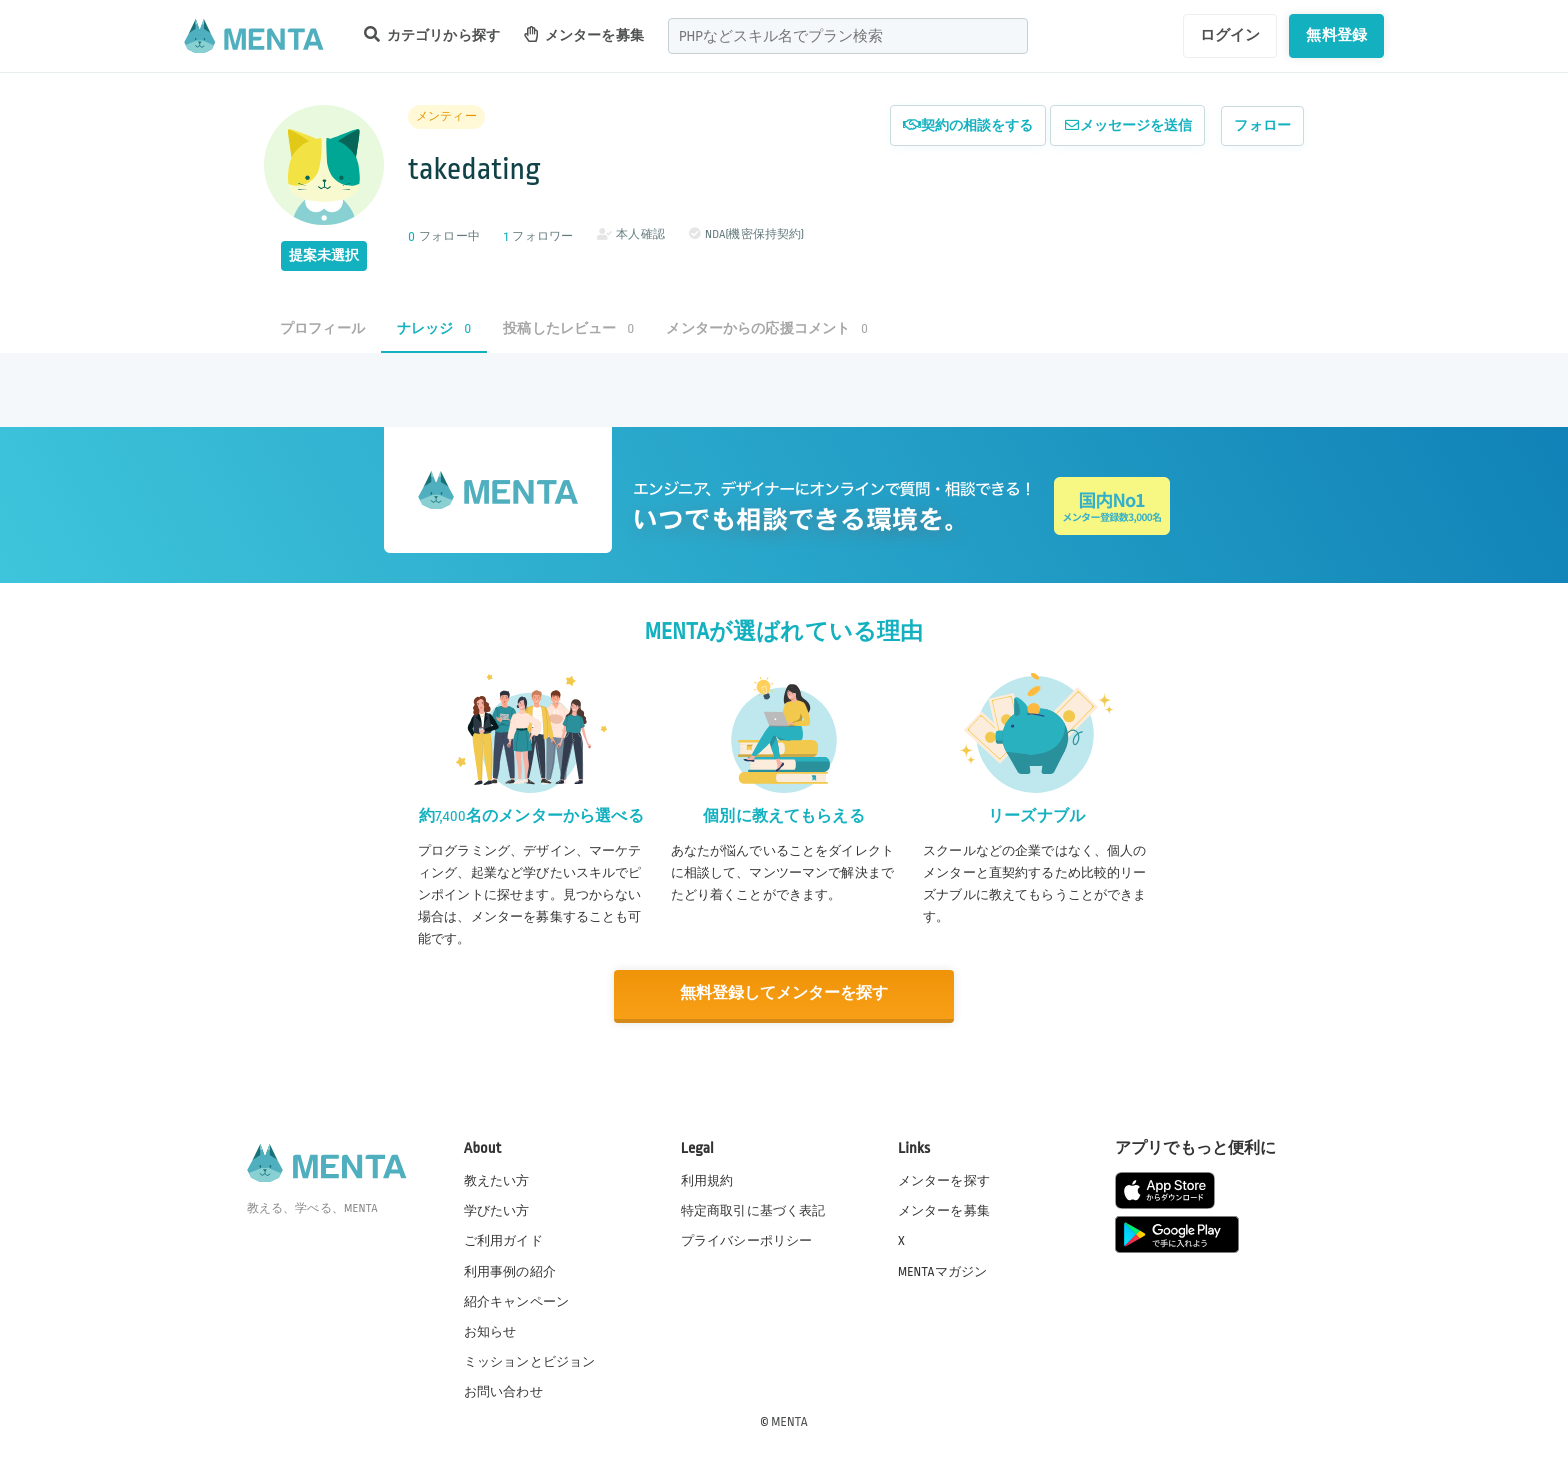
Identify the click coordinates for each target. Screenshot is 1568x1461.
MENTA (789, 1420)
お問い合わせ (503, 1390)
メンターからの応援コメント (767, 328)
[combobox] (848, 36)
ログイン (1230, 35)
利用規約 (707, 1180)
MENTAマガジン (942, 1270)
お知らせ (490, 1330)
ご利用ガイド (503, 1240)
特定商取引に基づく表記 (753, 1210)
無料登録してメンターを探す (784, 993)
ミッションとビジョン (530, 1360)
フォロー (1262, 125)
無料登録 (1336, 35)
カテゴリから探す (432, 34)
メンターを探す (944, 1180)
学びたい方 (497, 1210)
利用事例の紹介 (510, 1270)
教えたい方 (497, 1180)
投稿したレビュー (568, 328)
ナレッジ (434, 328)
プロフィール (322, 328)
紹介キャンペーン (516, 1300)
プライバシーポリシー (747, 1240)
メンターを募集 (584, 34)
